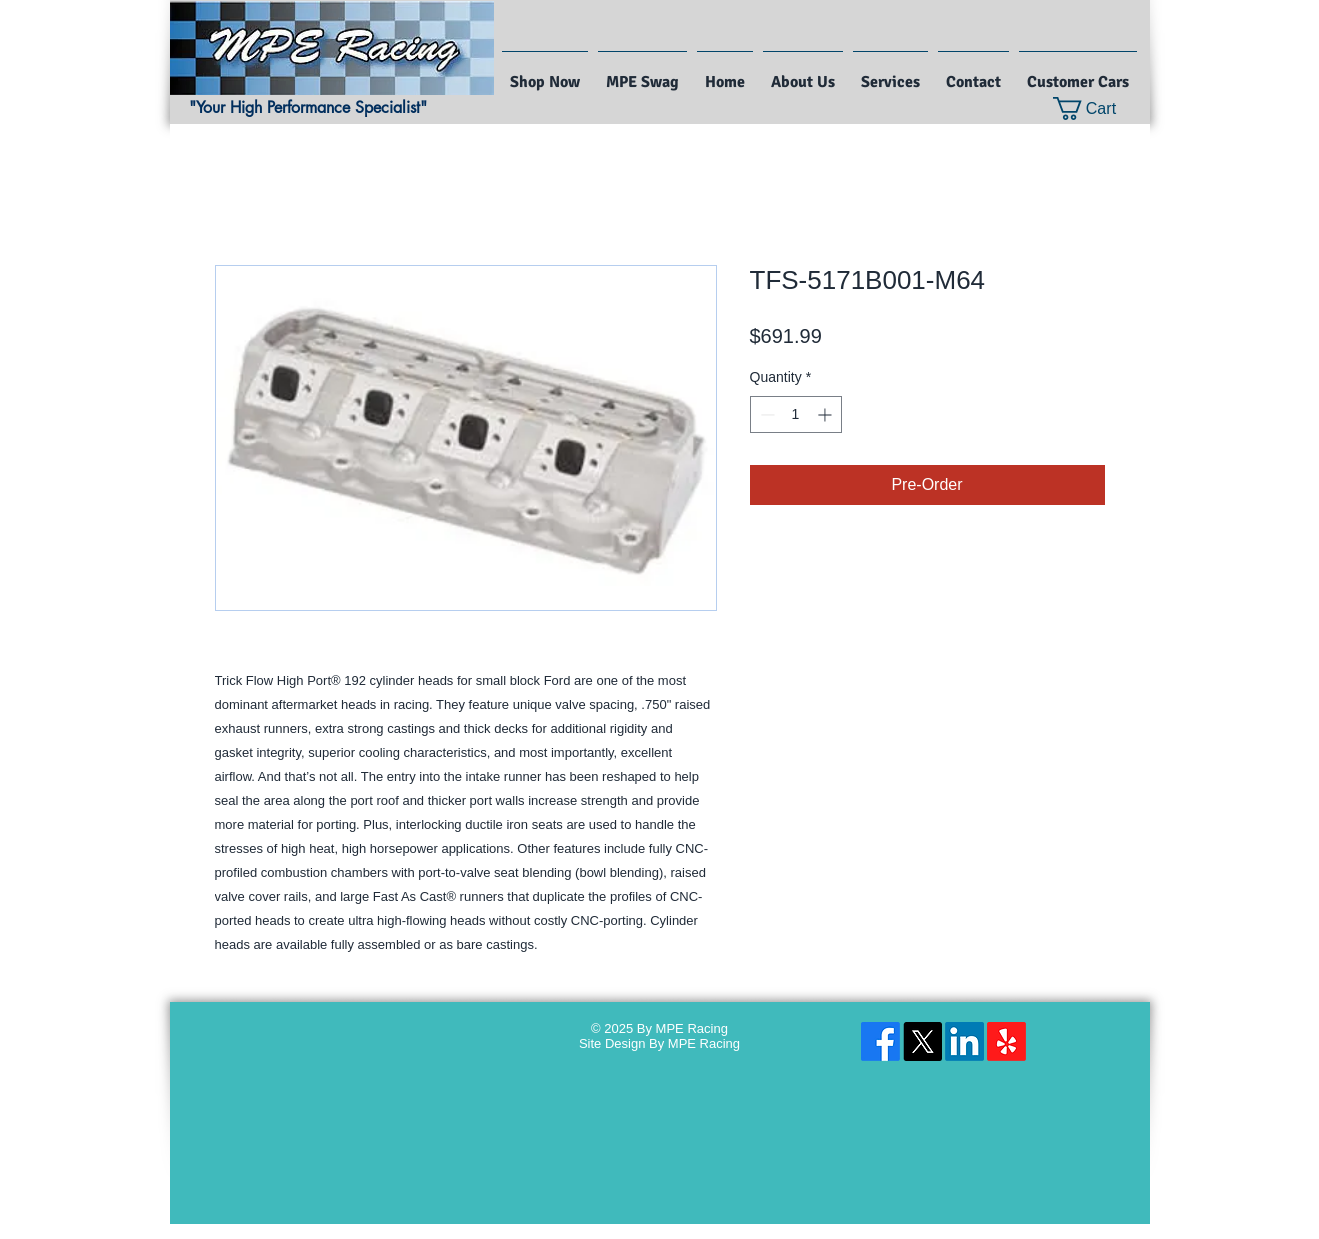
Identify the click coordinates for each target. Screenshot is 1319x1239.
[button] (1097, 108)
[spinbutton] (796, 414)
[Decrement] (765, 414)
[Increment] (826, 414)
